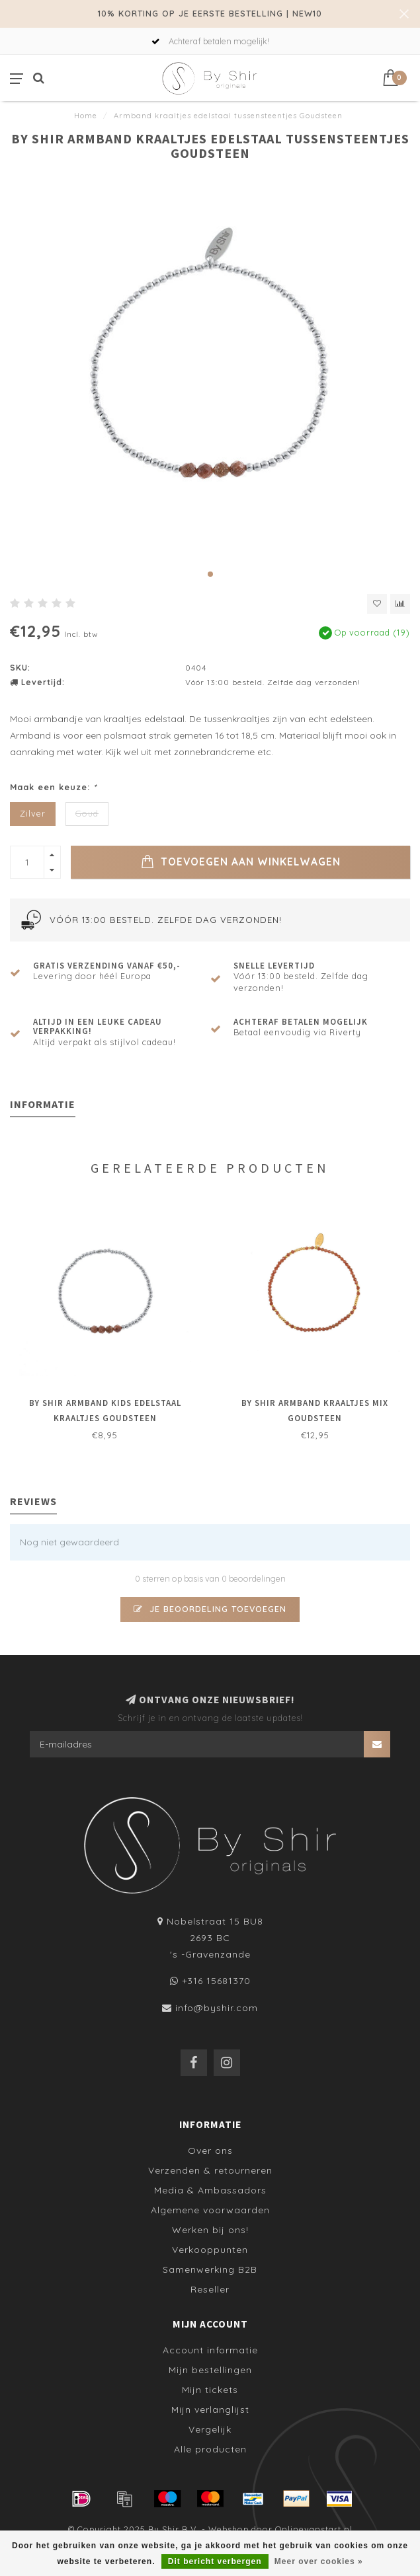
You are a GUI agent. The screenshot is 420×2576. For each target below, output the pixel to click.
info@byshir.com (216, 2008)
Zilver (33, 813)
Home (85, 115)
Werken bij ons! (210, 2230)
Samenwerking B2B (210, 2269)
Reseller (210, 2289)
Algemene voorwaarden (210, 2210)
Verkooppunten (210, 2250)
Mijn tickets (210, 2390)
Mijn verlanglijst (210, 2409)
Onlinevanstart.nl (314, 2529)
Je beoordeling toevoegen (210, 1608)
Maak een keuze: (53, 787)
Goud (87, 813)
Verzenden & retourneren (210, 2170)
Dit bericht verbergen (215, 2561)
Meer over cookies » (318, 2561)
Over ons (210, 2150)
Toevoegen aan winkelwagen (241, 861)
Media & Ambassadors (210, 2190)
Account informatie (210, 2350)
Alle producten (210, 2449)
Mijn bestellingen (210, 2370)
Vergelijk (210, 2429)
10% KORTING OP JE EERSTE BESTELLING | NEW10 (210, 13)
